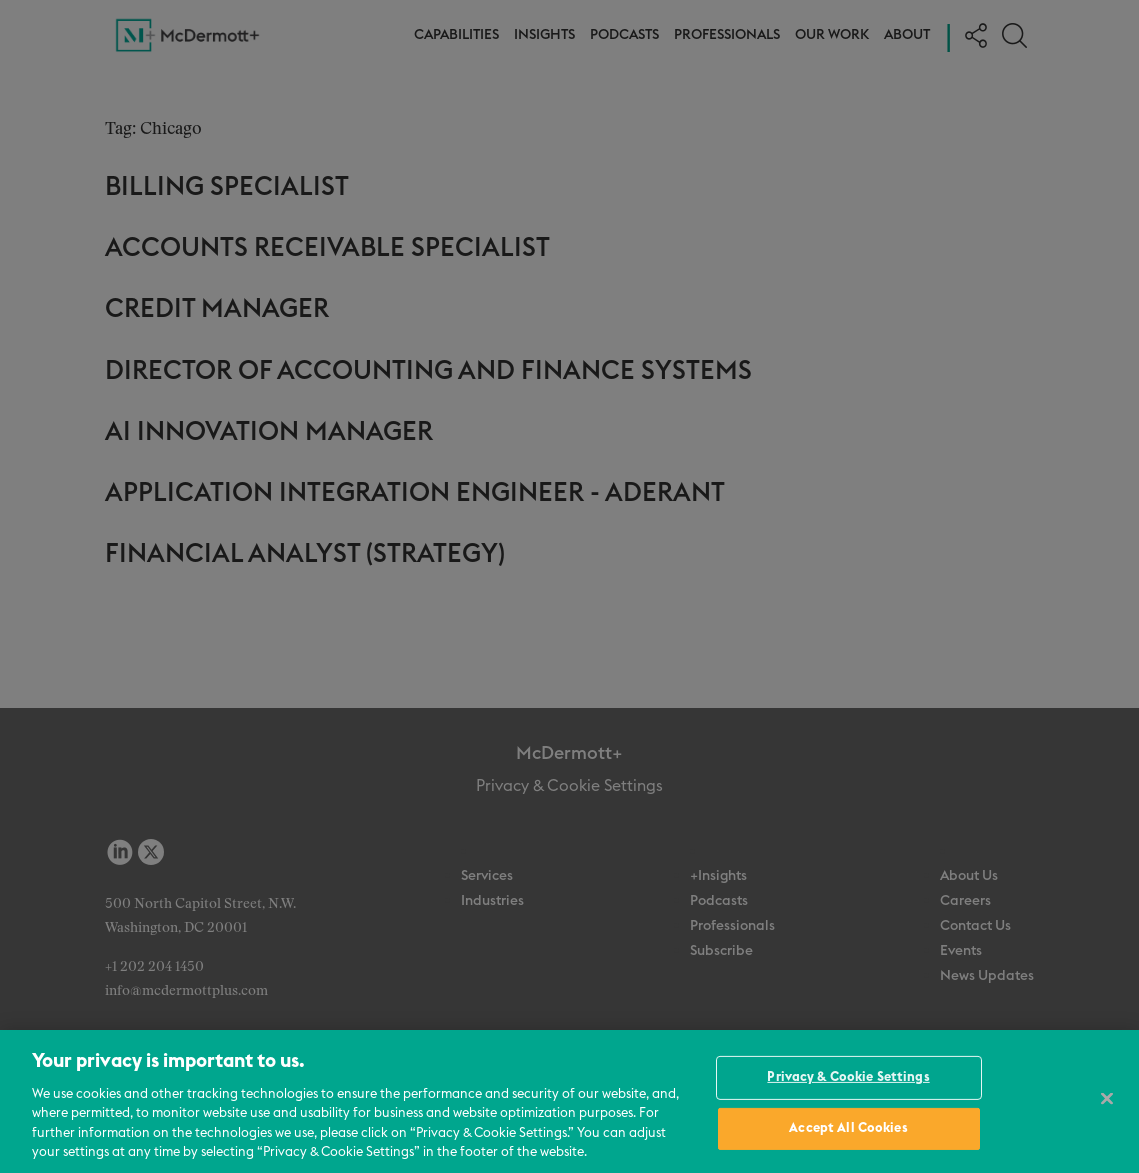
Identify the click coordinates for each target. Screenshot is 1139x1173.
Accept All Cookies (848, 1128)
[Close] (1107, 1099)
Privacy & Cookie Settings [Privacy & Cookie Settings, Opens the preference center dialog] (848, 1077)
